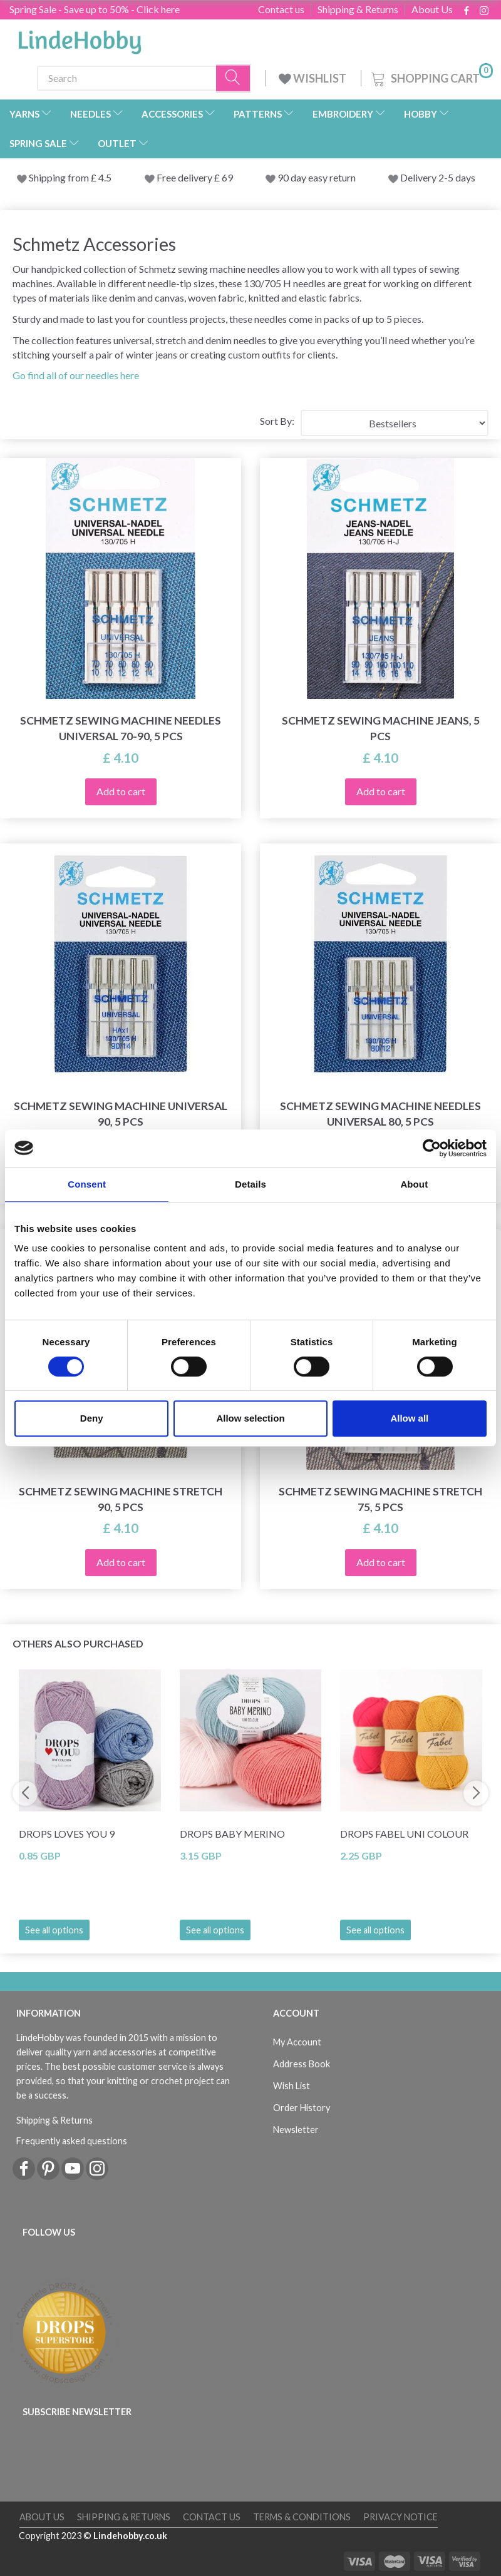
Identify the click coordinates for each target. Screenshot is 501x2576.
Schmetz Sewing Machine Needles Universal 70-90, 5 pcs (120, 728)
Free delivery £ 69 (195, 177)
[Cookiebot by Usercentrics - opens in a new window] (432, 1148)
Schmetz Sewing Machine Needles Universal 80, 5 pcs (380, 1113)
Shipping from (60, 177)
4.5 (103, 177)
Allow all (409, 1418)
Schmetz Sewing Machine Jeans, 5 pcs (381, 728)
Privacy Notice (400, 2517)
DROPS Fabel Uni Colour (404, 1834)
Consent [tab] (87, 1184)
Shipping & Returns (358, 9)
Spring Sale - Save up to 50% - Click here (94, 9)
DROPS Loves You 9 (67, 1834)
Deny (91, 1418)
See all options (54, 1930)
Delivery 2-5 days (437, 177)
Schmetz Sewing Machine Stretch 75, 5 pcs (380, 1499)
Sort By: (277, 421)
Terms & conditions (302, 2517)
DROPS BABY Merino (232, 1834)
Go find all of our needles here (76, 375)
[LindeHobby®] (79, 38)
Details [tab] (250, 1184)
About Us (432, 9)
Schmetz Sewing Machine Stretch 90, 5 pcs (120, 1499)
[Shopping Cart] (430, 77)
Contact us (281, 9)
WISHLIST (313, 78)
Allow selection (250, 1418)
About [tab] (414, 1184)
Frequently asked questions (71, 2141)
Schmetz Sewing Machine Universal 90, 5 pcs (120, 1113)
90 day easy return (316, 177)
